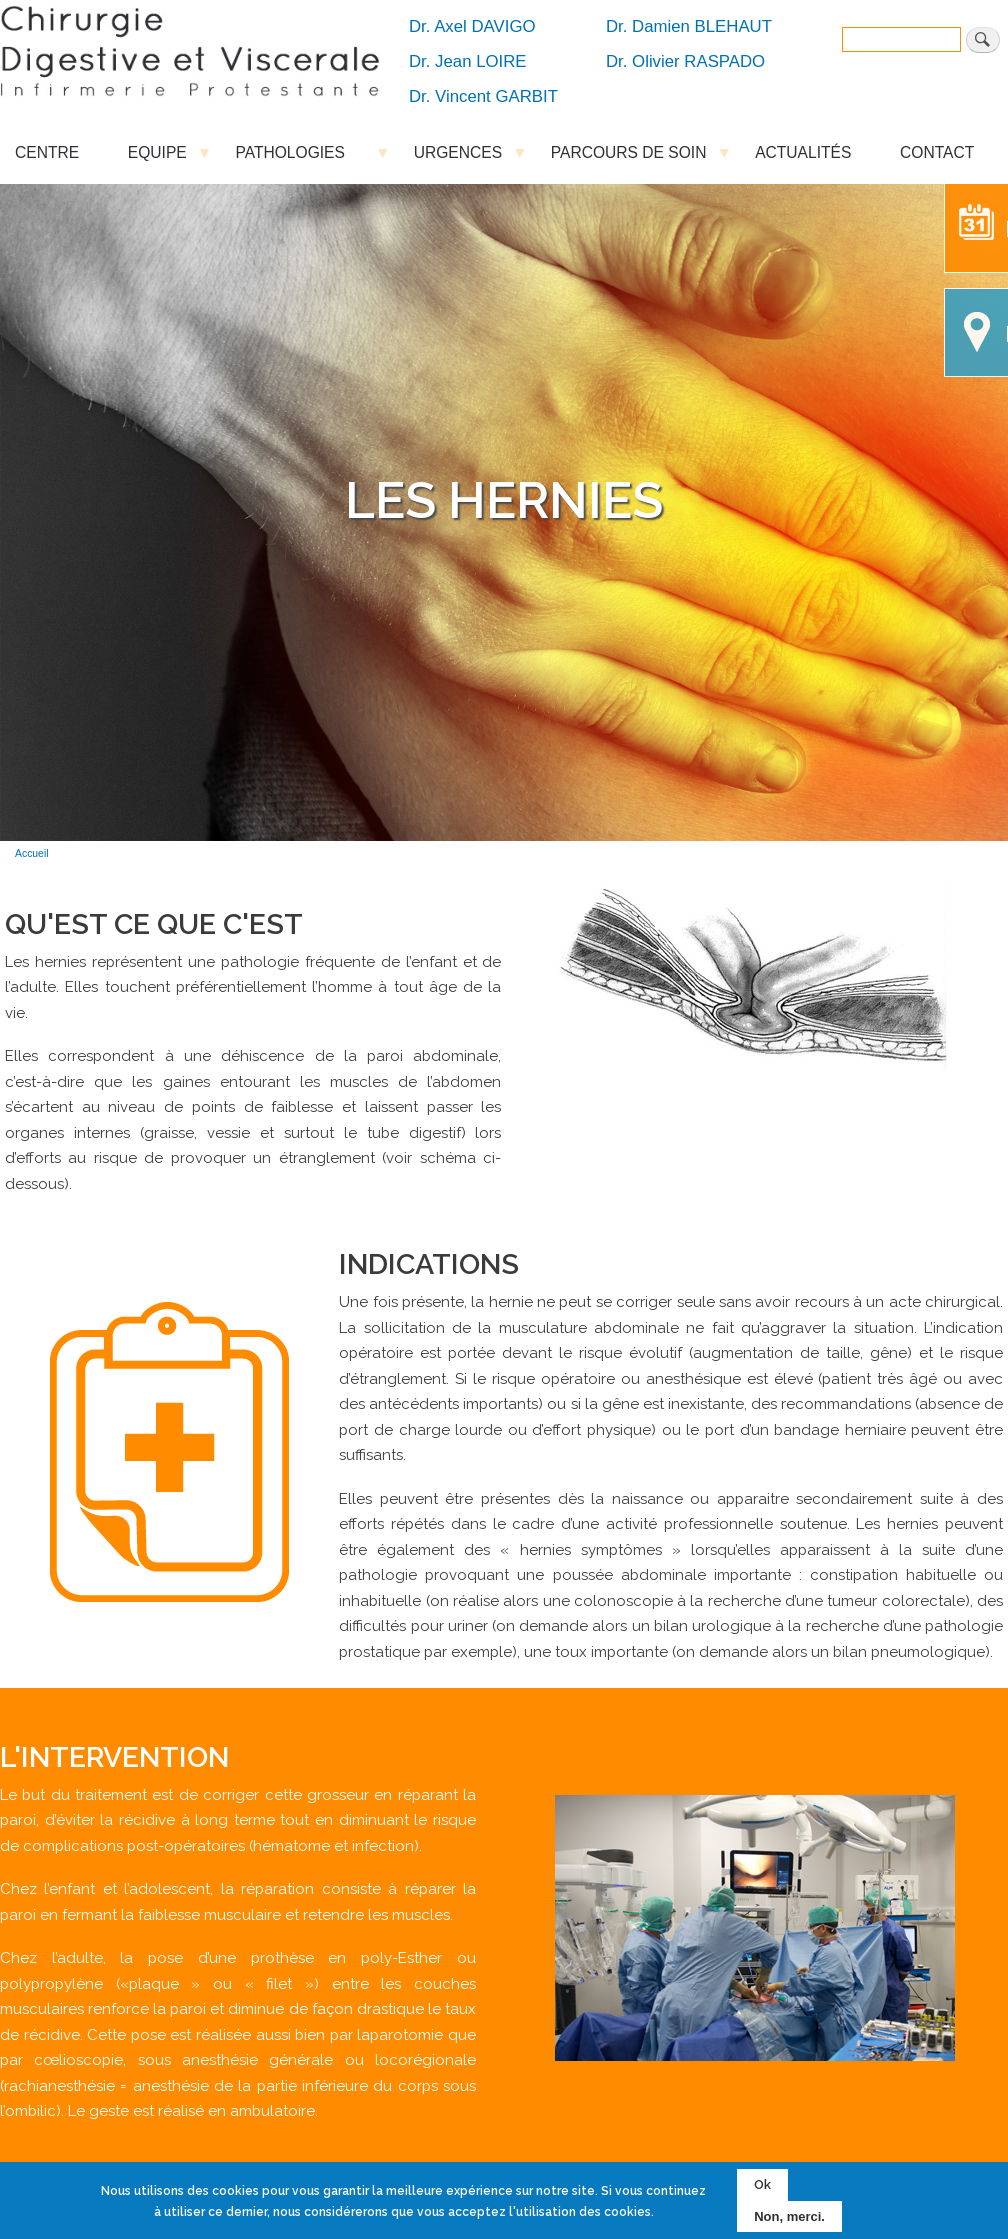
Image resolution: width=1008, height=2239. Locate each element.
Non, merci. (789, 2216)
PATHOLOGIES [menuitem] (300, 157)
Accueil (32, 853)
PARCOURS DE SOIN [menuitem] (629, 157)
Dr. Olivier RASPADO (685, 61)
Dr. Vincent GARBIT (483, 96)
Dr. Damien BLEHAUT (689, 26)
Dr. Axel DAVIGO (472, 26)
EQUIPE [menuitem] (157, 157)
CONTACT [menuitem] (937, 152)
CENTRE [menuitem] (47, 152)
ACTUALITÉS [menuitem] (803, 152)
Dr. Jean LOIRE (468, 61)
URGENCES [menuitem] (458, 157)
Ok (762, 2184)
